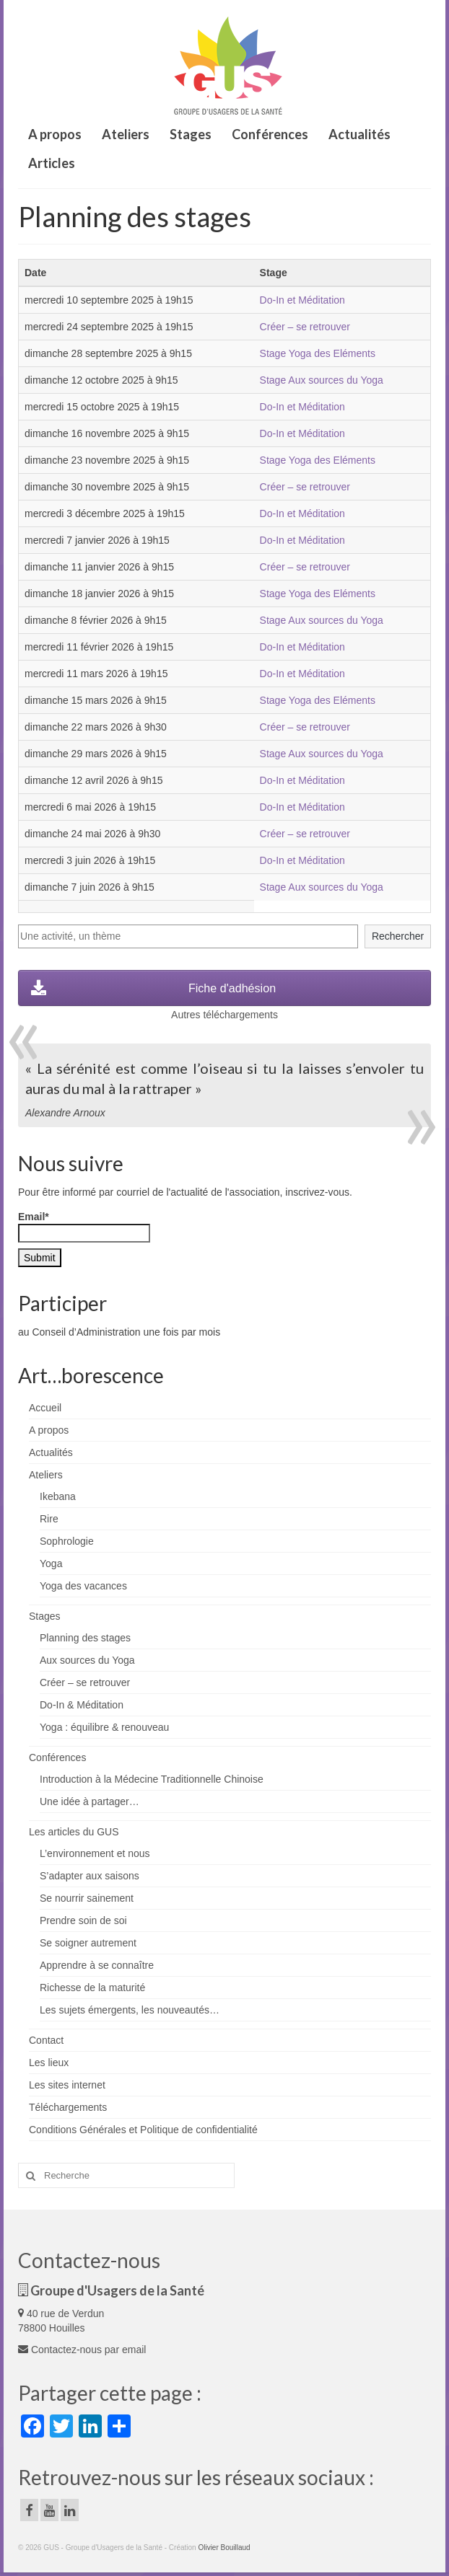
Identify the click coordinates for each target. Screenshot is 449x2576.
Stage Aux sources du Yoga (321, 380)
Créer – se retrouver (305, 326)
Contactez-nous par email (82, 2349)
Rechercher (398, 936)
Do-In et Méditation (302, 300)
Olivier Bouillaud (224, 2547)
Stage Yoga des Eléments (317, 353)
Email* (84, 1227)
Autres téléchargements (224, 1014)
